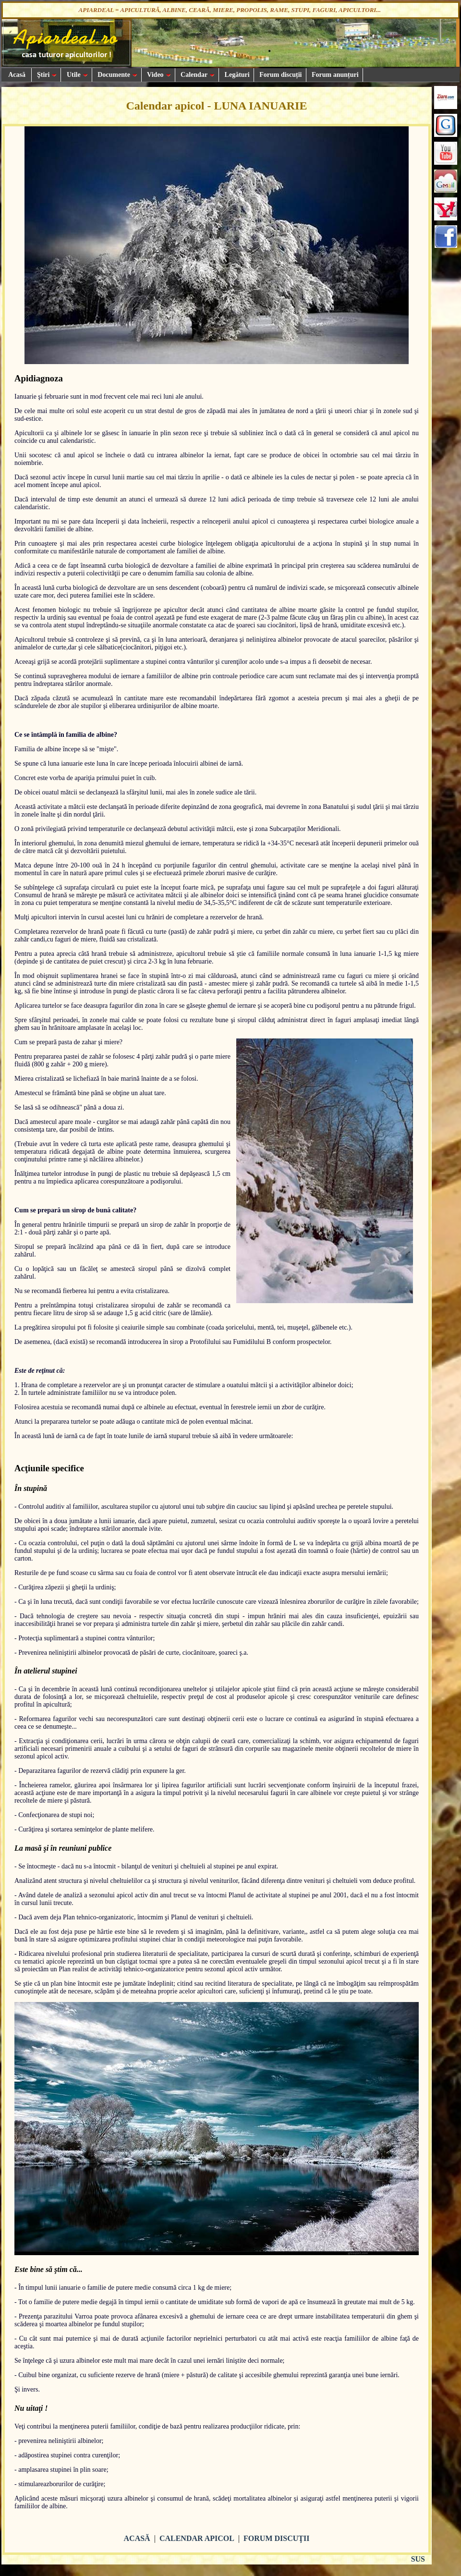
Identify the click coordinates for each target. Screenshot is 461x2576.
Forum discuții (280, 74)
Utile (76, 74)
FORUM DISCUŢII (276, 2538)
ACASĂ (137, 2538)
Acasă (16, 74)
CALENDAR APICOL (196, 2538)
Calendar (197, 74)
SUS (418, 2559)
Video (158, 74)
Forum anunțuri (334, 74)
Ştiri (46, 74)
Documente (116, 74)
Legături (236, 74)
